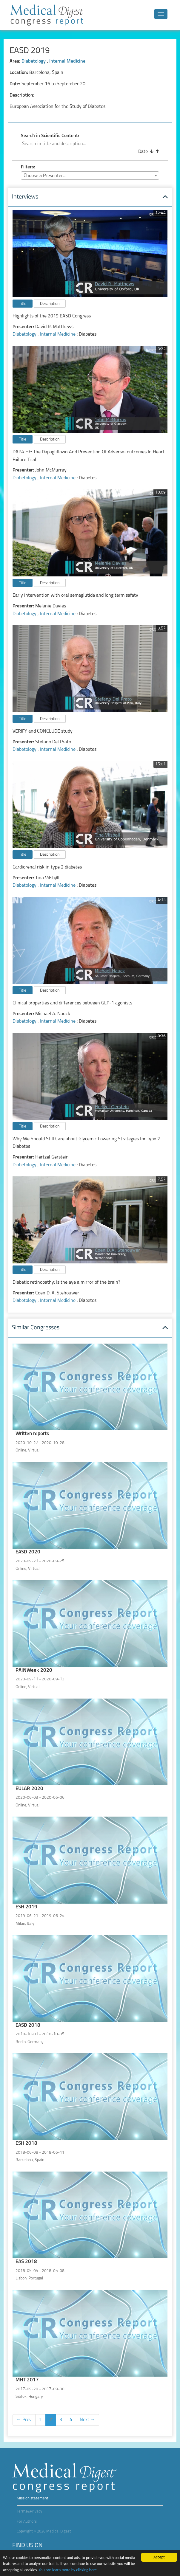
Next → (87, 2419)
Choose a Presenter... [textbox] (44, 175)
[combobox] (90, 175)
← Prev (24, 2419)
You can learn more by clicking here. (68, 2569)
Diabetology (34, 61)
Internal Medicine (67, 61)
